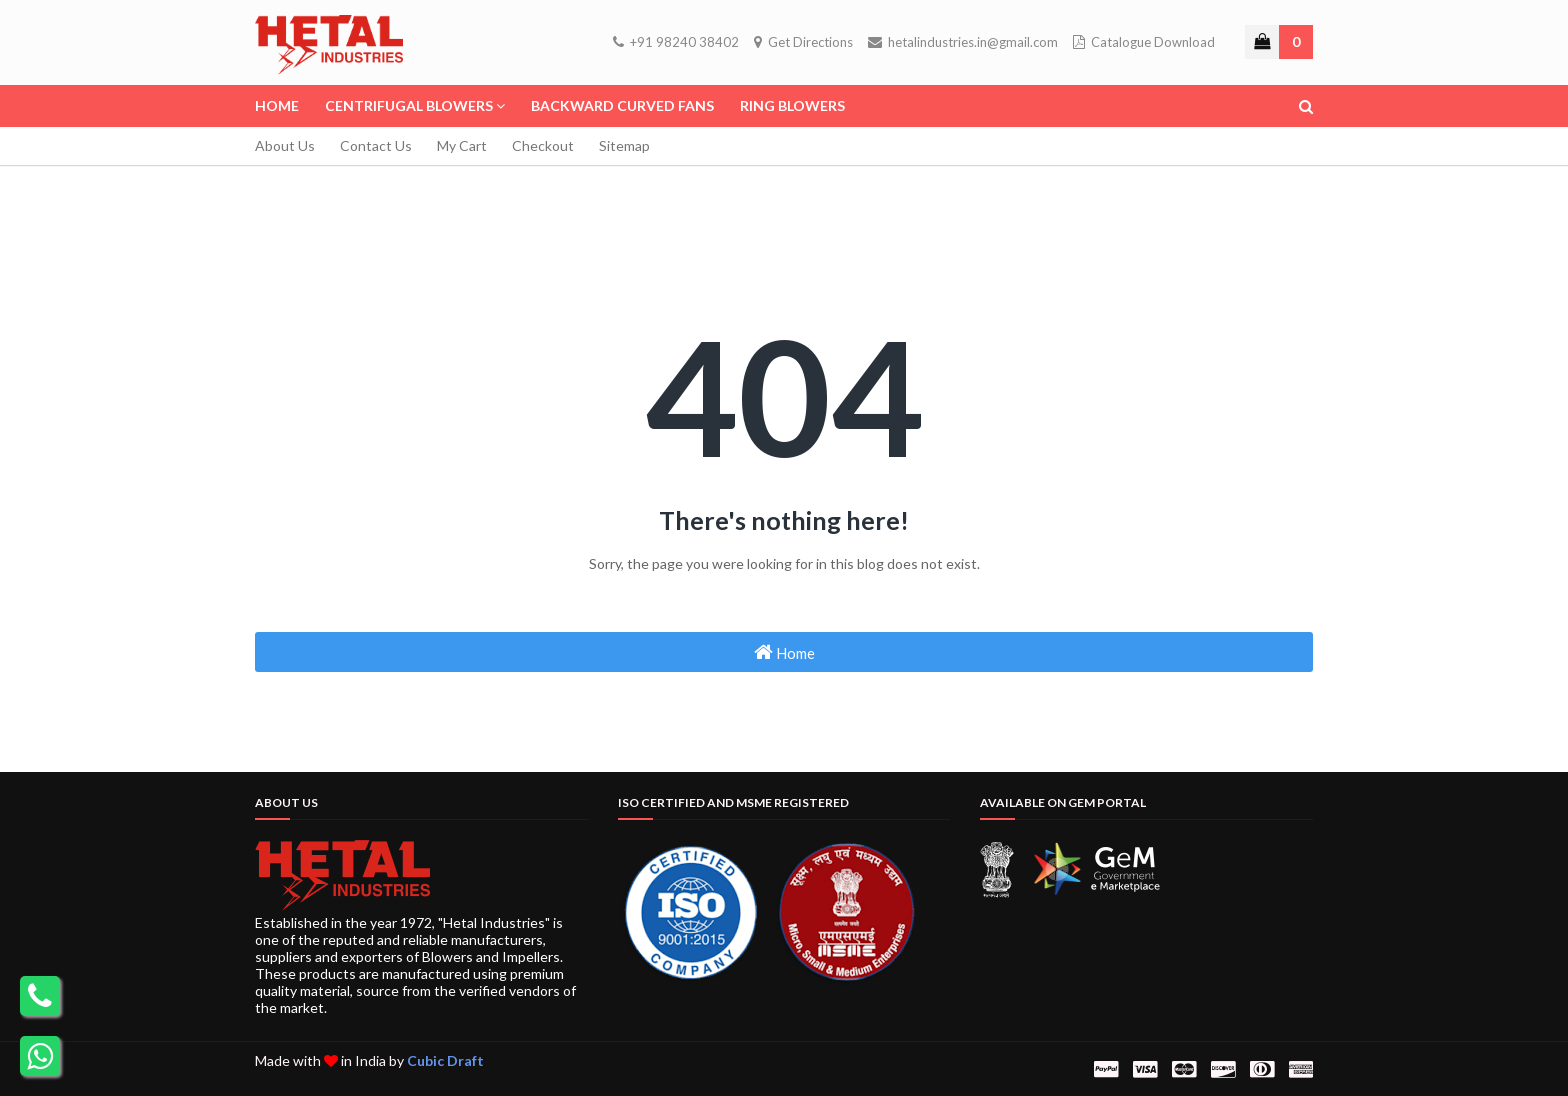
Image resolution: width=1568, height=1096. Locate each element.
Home (784, 652)
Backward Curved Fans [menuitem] (622, 105)
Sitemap (624, 145)
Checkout (543, 145)
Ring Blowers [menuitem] (792, 105)
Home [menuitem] (277, 105)
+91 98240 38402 (676, 42)
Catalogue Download (1144, 42)
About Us (285, 145)
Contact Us (376, 145)
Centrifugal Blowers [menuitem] (409, 105)
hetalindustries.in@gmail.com (963, 42)
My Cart (462, 145)
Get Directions (803, 42)
